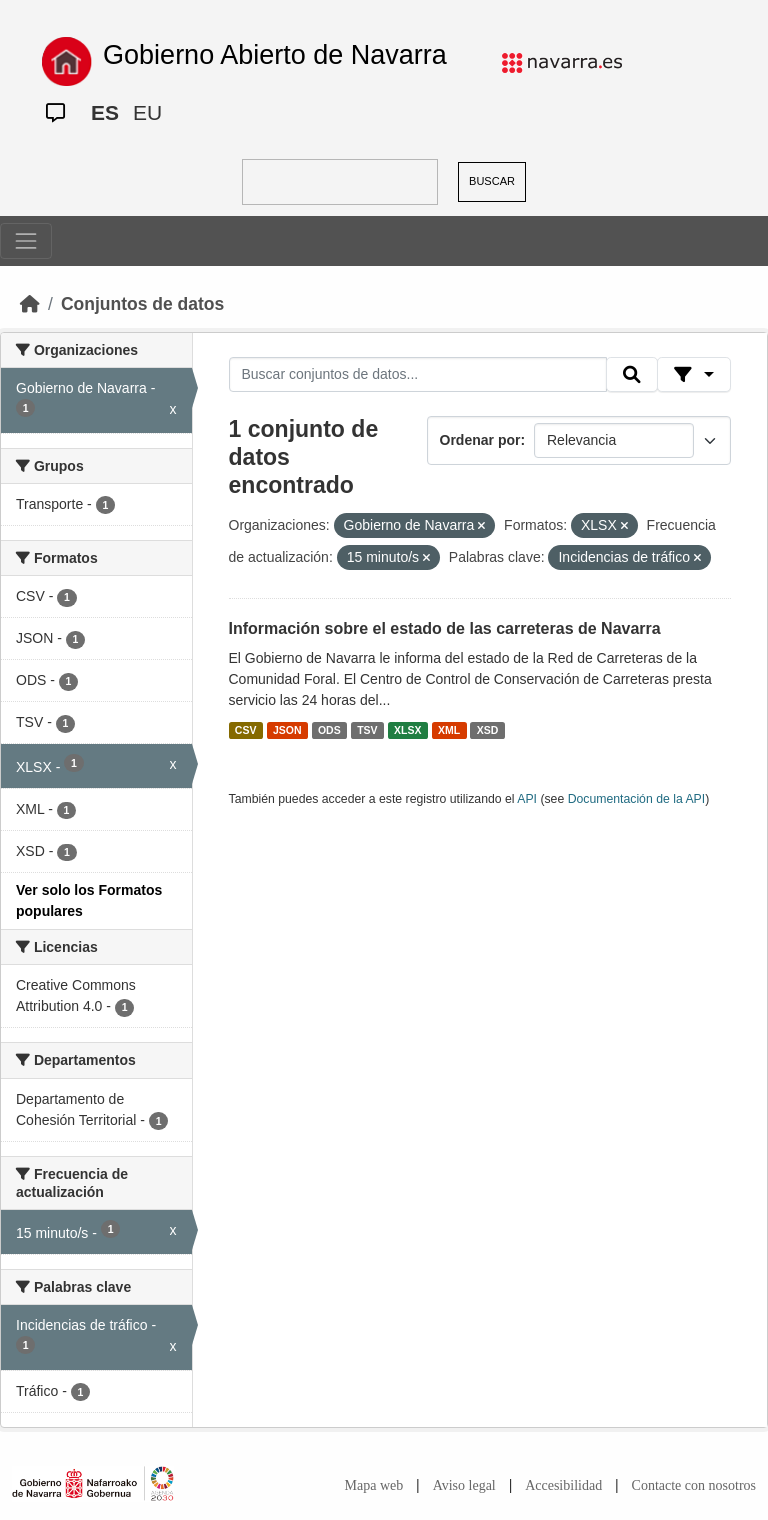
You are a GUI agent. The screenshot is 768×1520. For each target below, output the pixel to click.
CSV (246, 730)
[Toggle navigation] (26, 241)
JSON (287, 730)
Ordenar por (480, 440)
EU (147, 112)
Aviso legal (464, 1485)
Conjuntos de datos (142, 304)
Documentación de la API (637, 799)
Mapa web (374, 1485)
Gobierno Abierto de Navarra (275, 55)
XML (449, 730)
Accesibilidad (563, 1485)
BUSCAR (492, 181)
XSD (488, 730)
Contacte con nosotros (694, 1485)
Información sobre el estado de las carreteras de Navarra (445, 628)
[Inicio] (30, 304)
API (527, 799)
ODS (329, 730)
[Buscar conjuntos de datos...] (418, 375)
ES (105, 112)
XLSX (407, 730)
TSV (367, 730)
